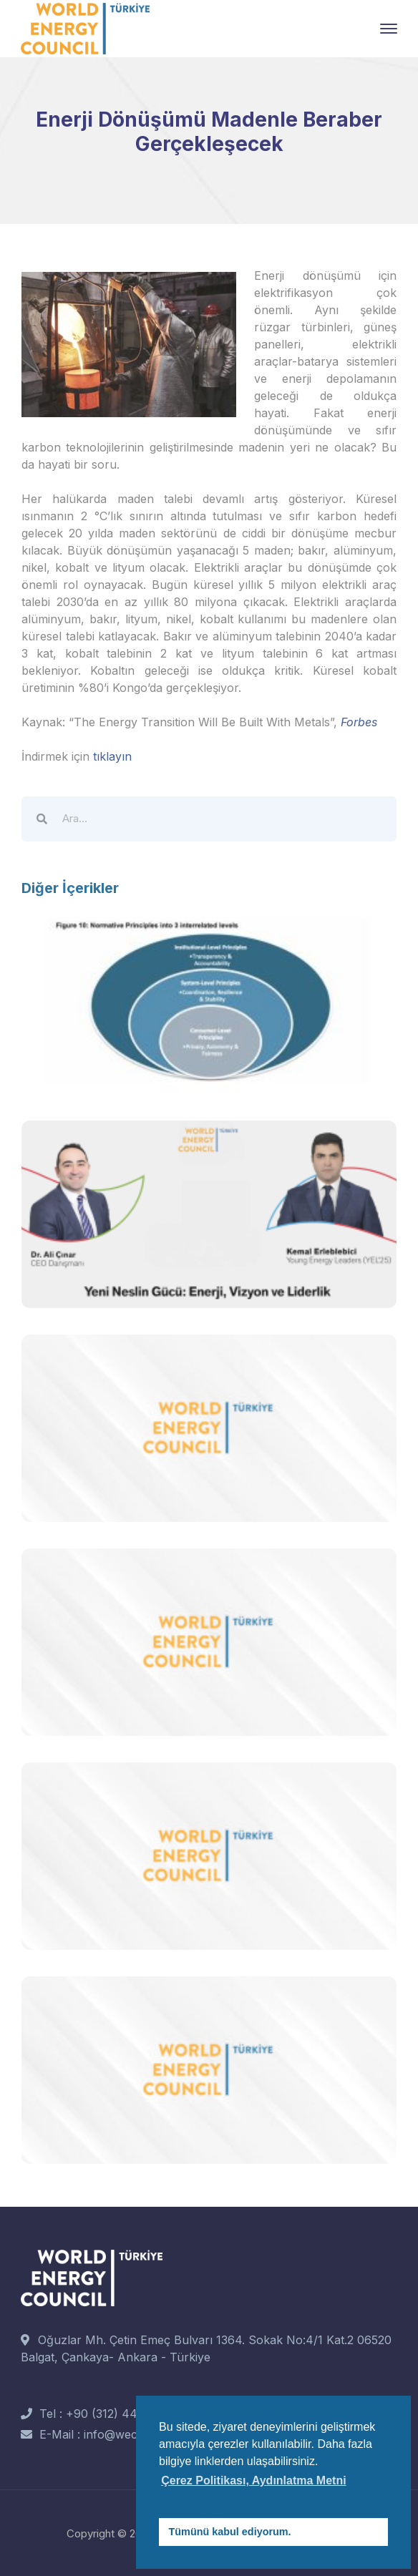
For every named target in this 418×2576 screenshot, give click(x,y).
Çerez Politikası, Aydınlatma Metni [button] (253, 2480)
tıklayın (112, 756)
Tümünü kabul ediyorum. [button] (230, 2531)
